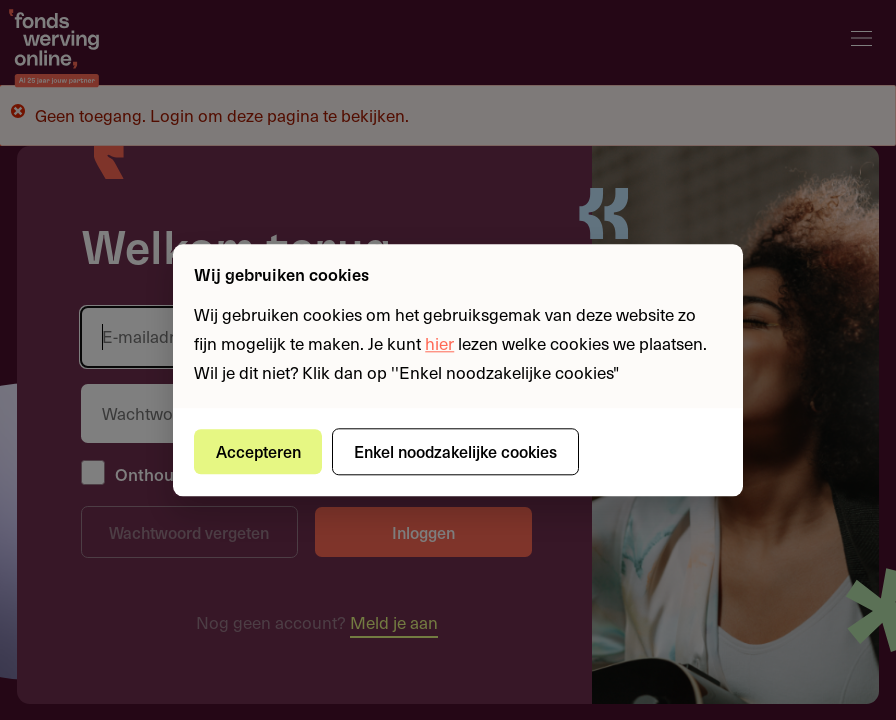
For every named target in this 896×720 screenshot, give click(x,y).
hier (439, 343)
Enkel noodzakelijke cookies (455, 451)
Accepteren (258, 451)
